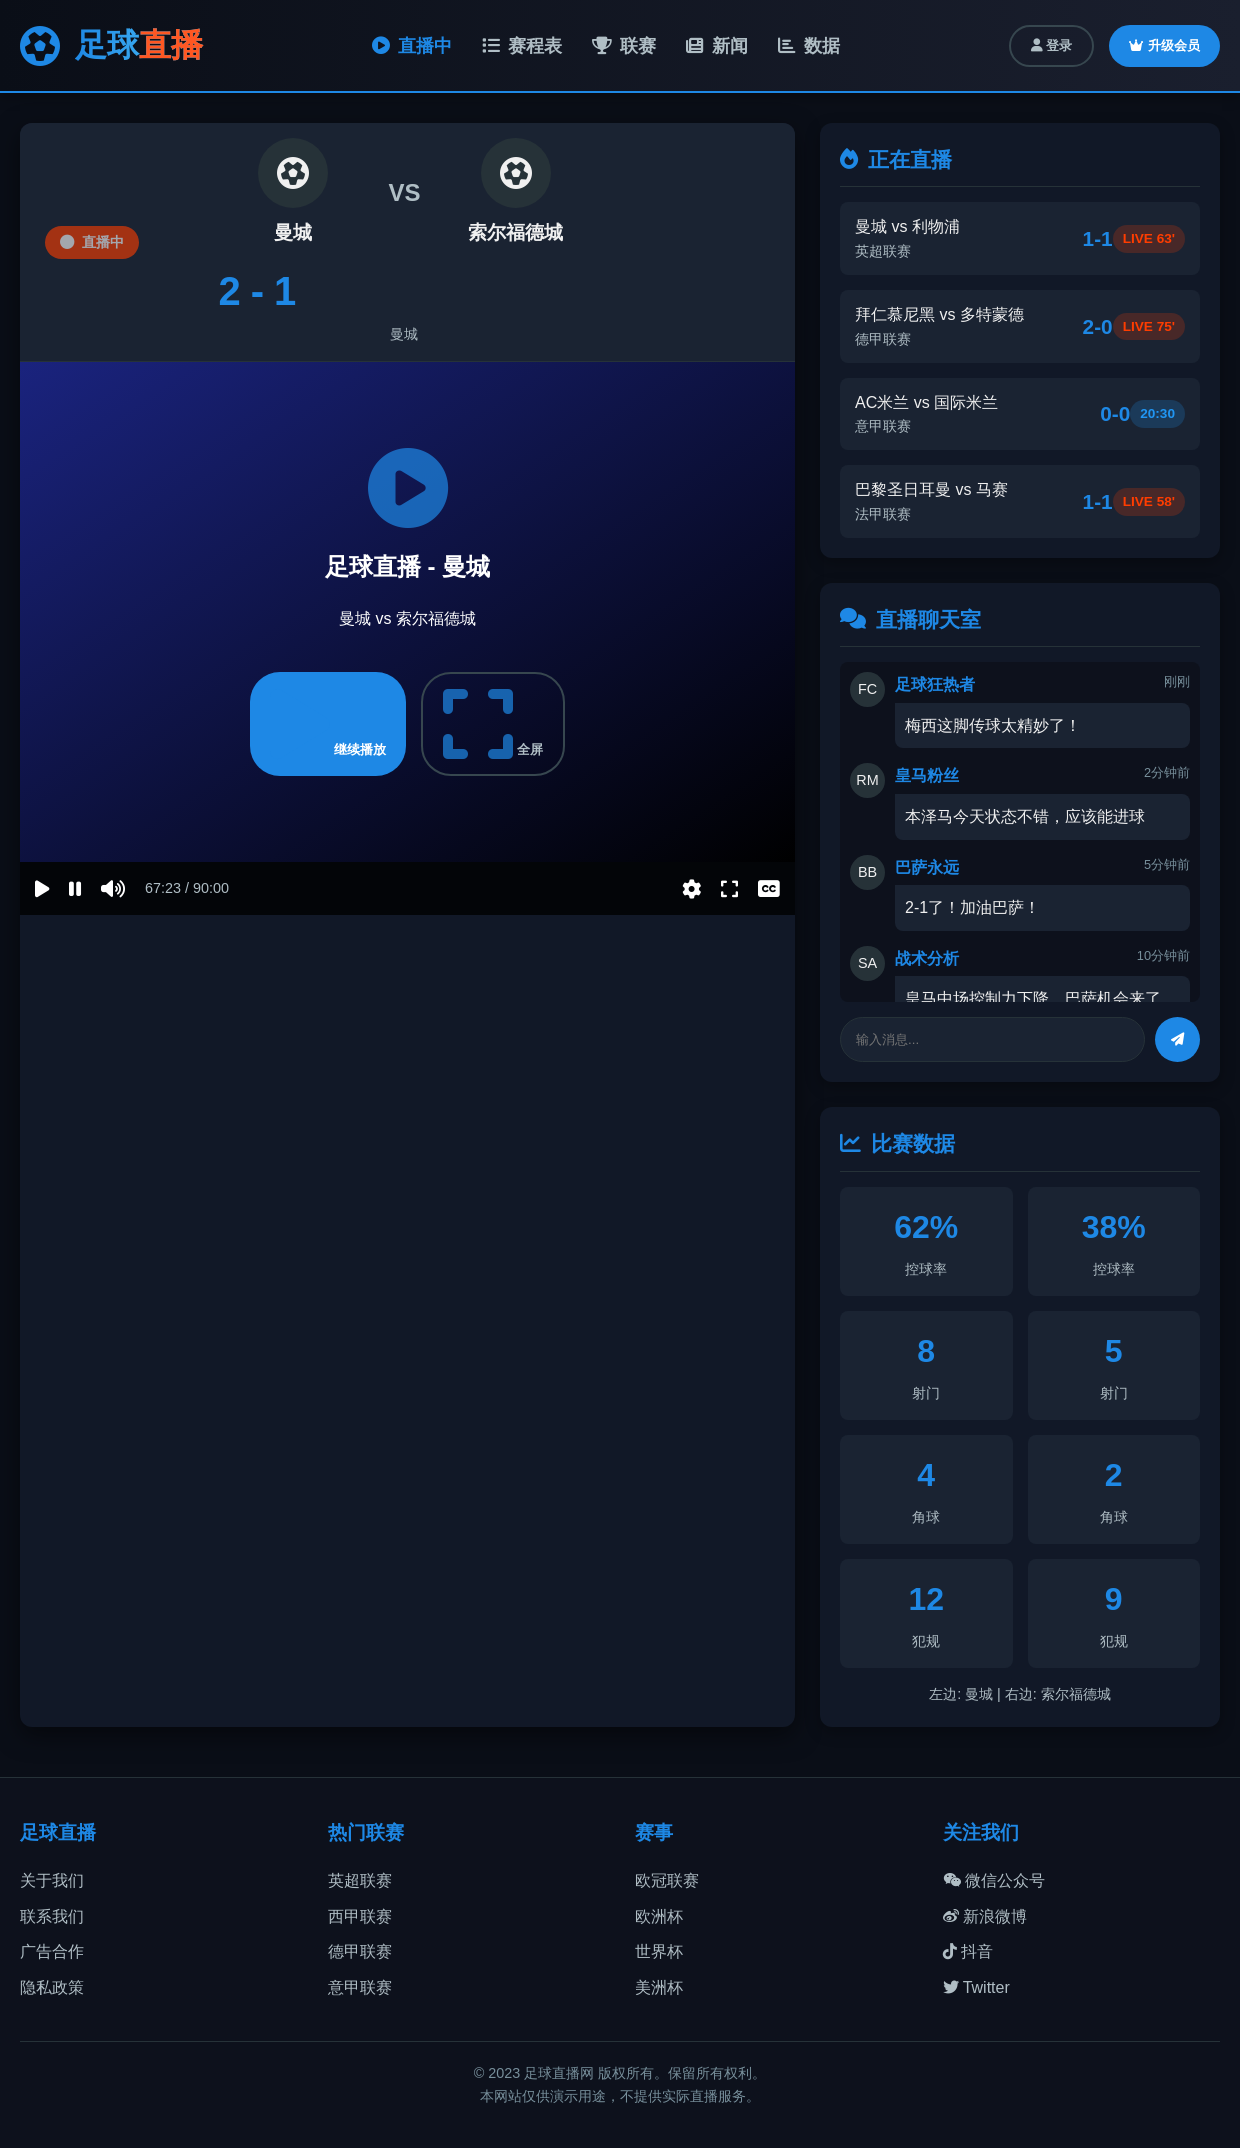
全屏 (493, 724)
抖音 (968, 1951)
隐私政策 (52, 1987)
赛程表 (522, 46)
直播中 (412, 46)
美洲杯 (659, 1987)
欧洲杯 (659, 1916)
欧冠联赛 (667, 1880)
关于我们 (52, 1880)
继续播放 (328, 724)
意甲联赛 (360, 1987)
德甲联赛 (360, 1951)
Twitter (976, 1987)
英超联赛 (360, 1880)
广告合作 (52, 1951)
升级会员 (1164, 45)
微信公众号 (994, 1880)
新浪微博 (985, 1916)
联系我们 (52, 1916)
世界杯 (659, 1951)
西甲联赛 (360, 1916)
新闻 (717, 46)
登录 (1052, 45)
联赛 (624, 46)
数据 (809, 46)
